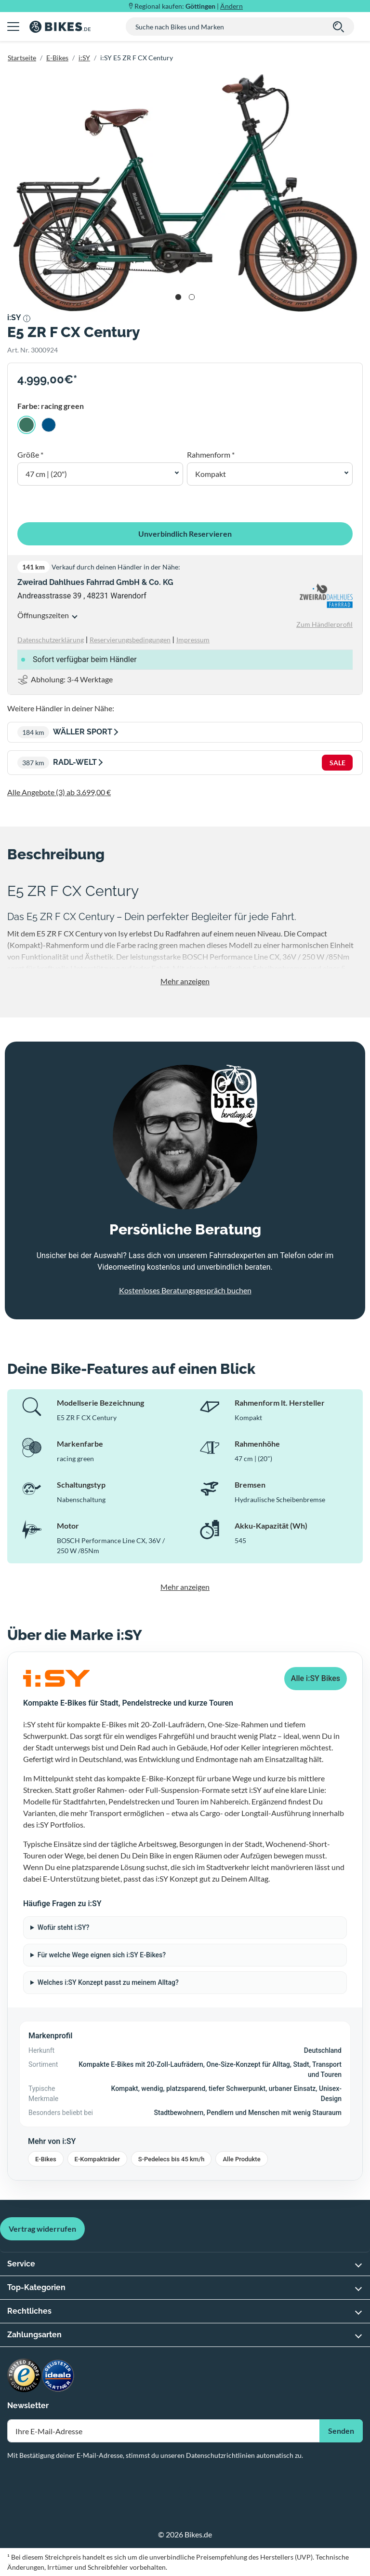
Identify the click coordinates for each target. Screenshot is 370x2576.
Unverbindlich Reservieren (185, 533)
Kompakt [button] (210, 473)
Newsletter (28, 2405)
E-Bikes (57, 58)
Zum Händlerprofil (324, 624)
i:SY (84, 58)
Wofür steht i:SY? (64, 1927)
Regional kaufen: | (188, 6)
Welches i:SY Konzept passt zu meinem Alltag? (108, 1982)
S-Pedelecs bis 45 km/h (171, 2159)
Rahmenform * (211, 454)
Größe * (30, 454)
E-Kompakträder (97, 2159)
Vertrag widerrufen (42, 2228)
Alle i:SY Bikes (315, 1678)
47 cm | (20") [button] (46, 473)
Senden (341, 2430)
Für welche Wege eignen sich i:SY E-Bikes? (102, 1955)
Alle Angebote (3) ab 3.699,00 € (59, 792)
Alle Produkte (241, 2159)
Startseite (22, 58)
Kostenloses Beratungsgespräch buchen (185, 1290)
